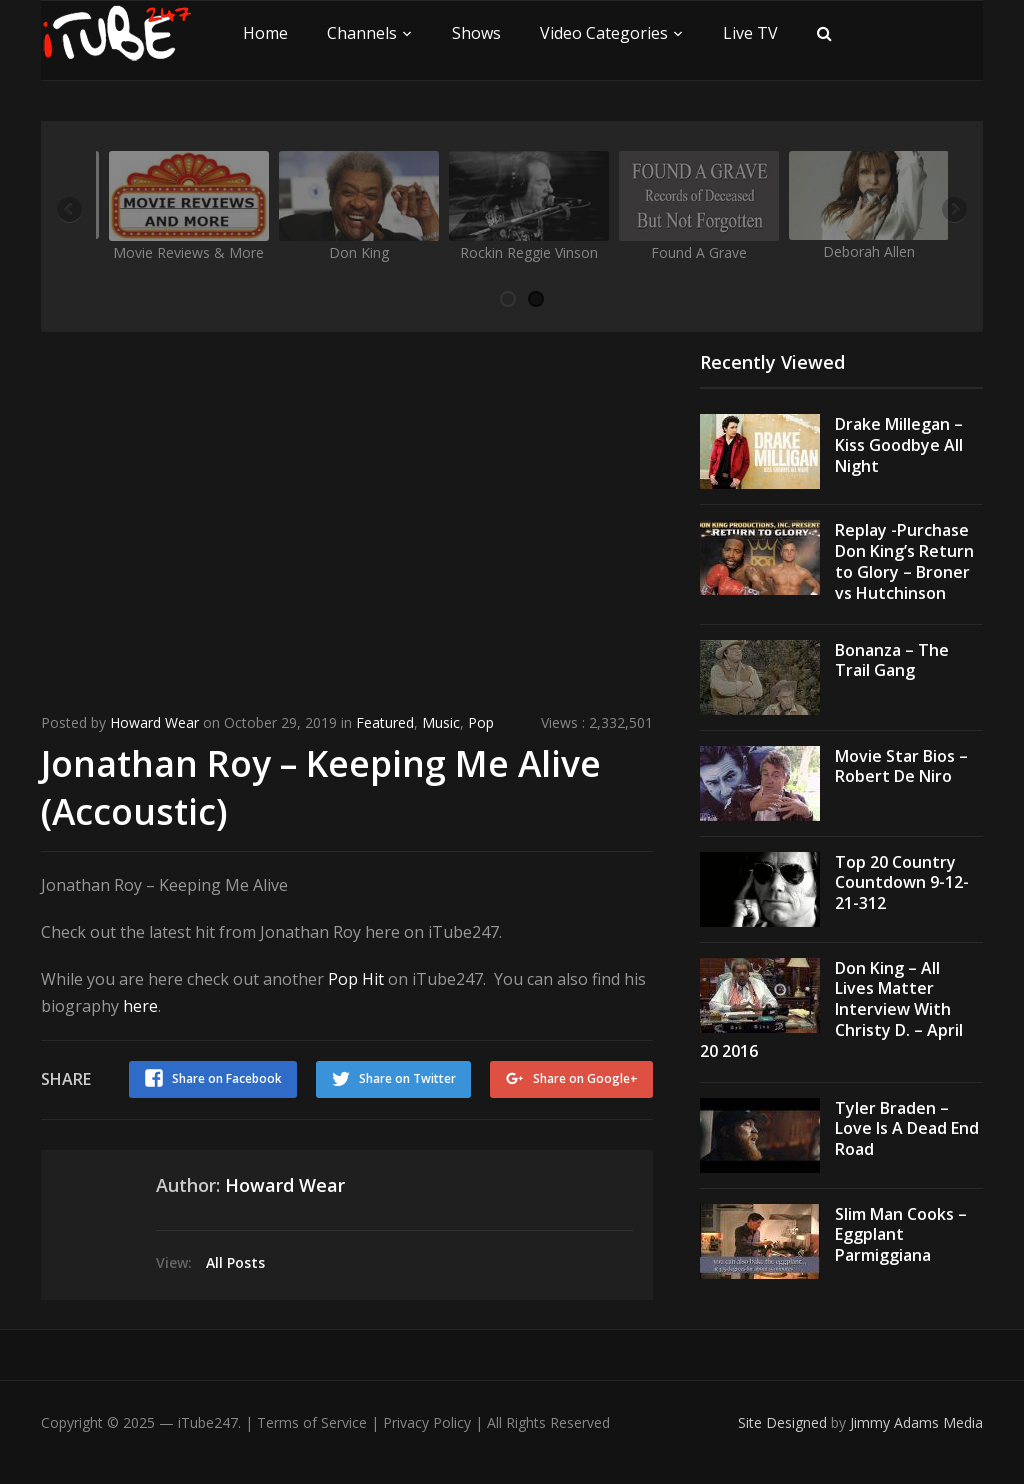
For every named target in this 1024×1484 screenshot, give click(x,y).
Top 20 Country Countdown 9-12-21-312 (902, 883)
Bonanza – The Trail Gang (892, 660)
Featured (385, 722)
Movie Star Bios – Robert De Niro (901, 766)
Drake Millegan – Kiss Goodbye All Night (899, 445)
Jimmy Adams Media (916, 1422)
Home (265, 33)
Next (953, 211)
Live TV (750, 33)
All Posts (235, 1259)
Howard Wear (154, 722)
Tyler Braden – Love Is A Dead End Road (907, 1129)
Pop (481, 722)
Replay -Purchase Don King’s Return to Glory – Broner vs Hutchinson (904, 561)
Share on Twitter (406, 1076)
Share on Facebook (225, 1076)
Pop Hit (356, 977)
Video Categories (604, 33)
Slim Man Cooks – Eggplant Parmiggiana (901, 1235)
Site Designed (784, 1422)
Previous (71, 211)
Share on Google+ (585, 1076)
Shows (476, 33)
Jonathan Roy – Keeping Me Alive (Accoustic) (323, 786)
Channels (362, 33)
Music (441, 722)
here (140, 1004)
